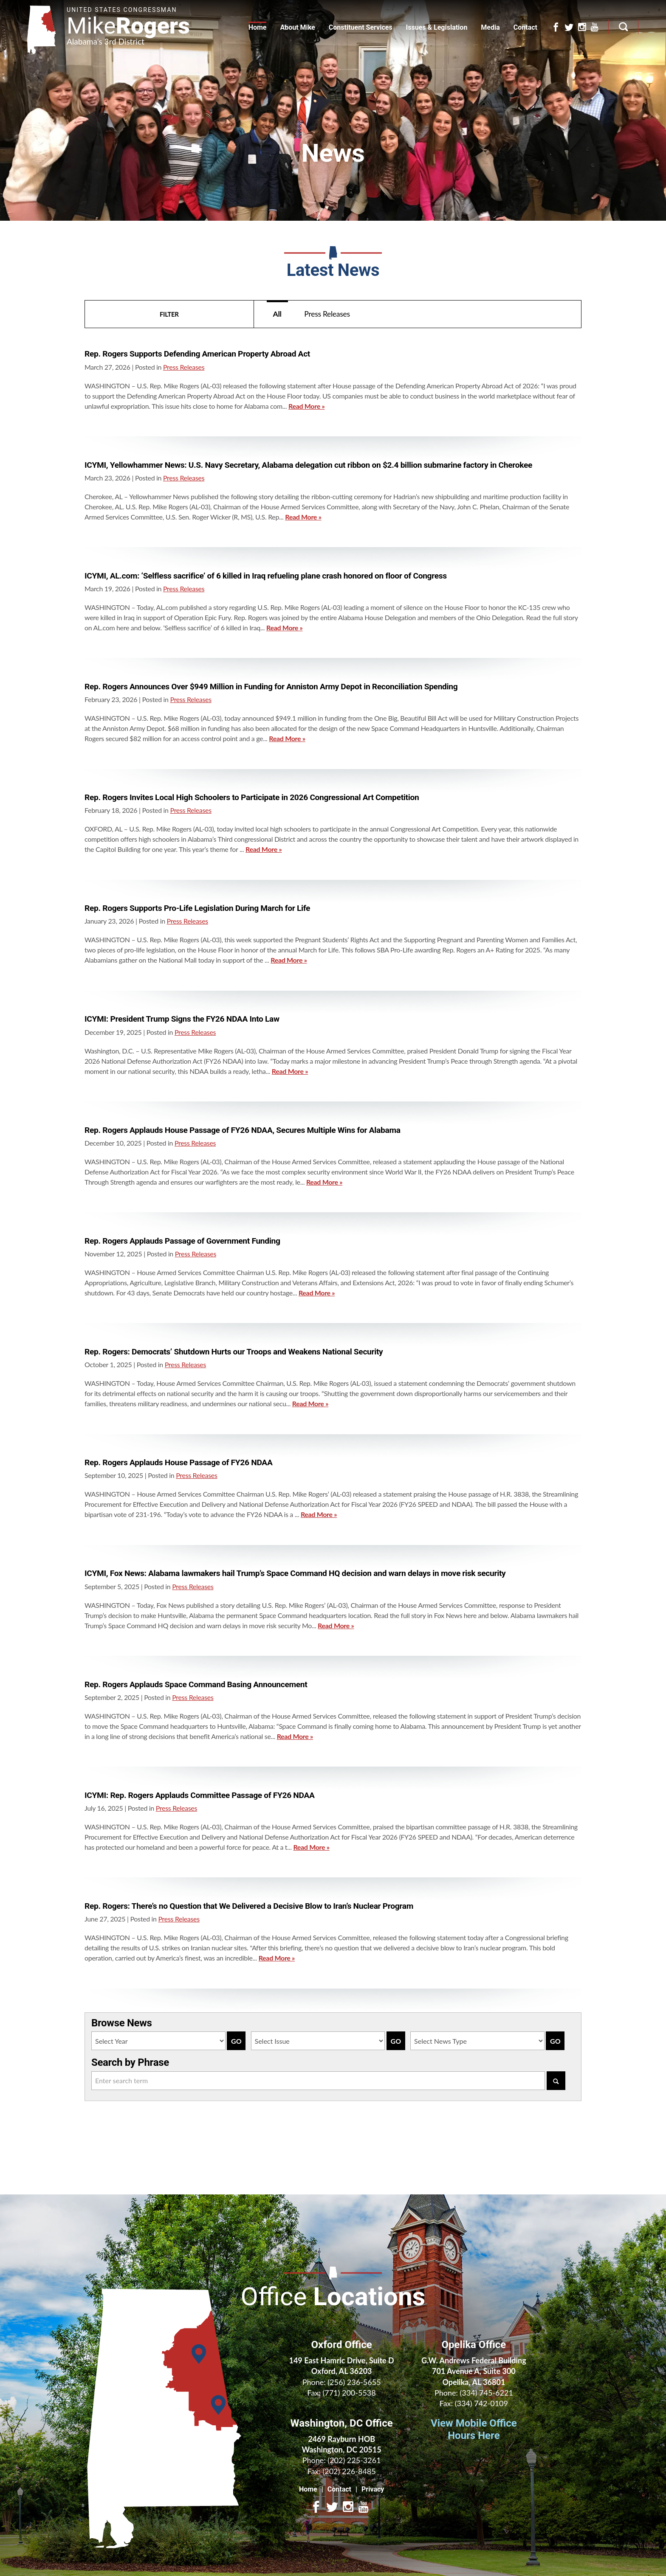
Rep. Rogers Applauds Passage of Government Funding (182, 1241)
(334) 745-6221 (486, 2392)
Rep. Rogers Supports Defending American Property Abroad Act (197, 354)
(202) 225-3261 (354, 2460)
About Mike (297, 27)
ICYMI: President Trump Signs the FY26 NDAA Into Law (182, 1019)
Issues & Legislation (437, 27)
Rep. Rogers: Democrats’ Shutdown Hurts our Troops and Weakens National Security (234, 1352)
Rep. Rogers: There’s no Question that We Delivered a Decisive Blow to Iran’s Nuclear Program (249, 1906)
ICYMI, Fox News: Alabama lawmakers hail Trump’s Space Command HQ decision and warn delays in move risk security (295, 1573)
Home (257, 27)
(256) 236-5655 (354, 2382)
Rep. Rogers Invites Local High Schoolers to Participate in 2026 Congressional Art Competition (252, 797)
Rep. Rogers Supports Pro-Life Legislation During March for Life (197, 908)
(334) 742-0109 (481, 2403)
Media (490, 27)
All (277, 313)
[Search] (556, 2080)
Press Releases (327, 313)
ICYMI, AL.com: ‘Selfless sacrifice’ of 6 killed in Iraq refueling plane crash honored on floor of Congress (266, 576)
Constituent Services (360, 27)
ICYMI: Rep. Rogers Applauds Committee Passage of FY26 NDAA (200, 1795)
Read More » (306, 406)
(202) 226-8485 (348, 2471)
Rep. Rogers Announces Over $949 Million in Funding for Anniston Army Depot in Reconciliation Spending (271, 686)
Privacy (372, 2489)
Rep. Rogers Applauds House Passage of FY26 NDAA (179, 1462)
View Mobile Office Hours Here (474, 2429)
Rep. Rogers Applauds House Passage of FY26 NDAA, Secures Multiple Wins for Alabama (243, 1130)
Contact (525, 27)
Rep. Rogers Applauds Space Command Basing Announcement (196, 1684)
